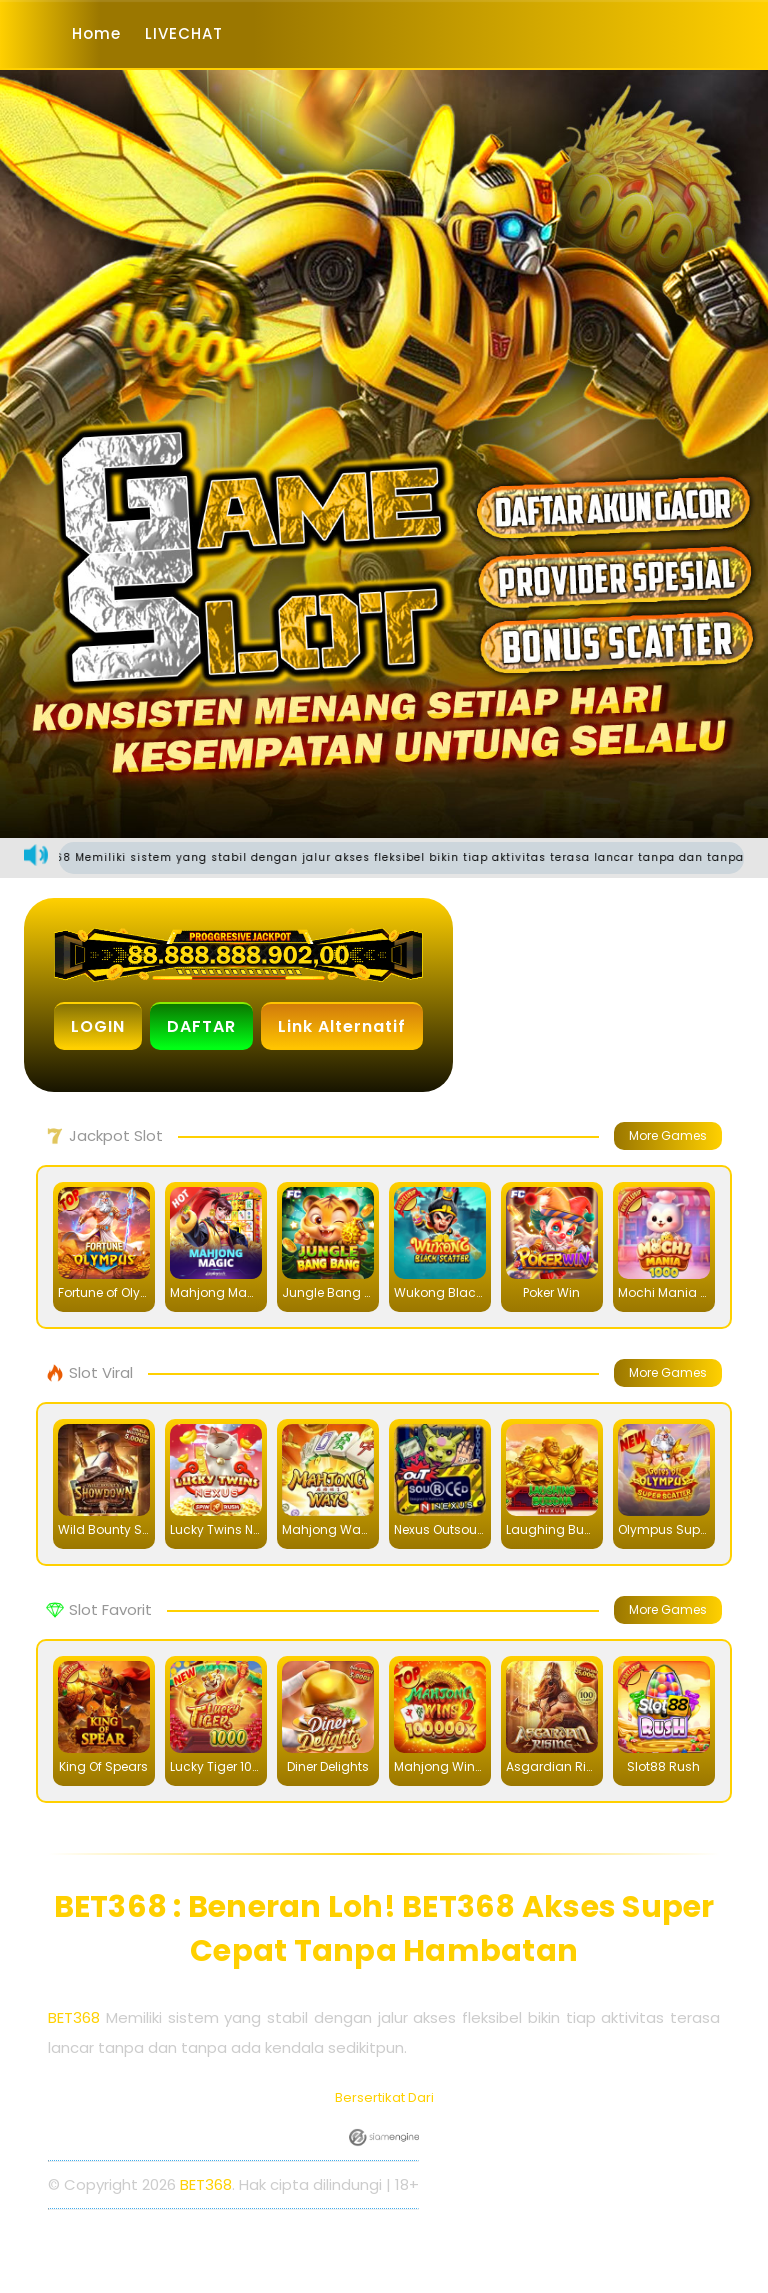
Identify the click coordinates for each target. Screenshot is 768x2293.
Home (96, 33)
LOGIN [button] (98, 1026)
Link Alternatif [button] (342, 1026)
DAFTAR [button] (201, 1026)
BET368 (74, 2017)
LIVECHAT (184, 33)
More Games (668, 1135)
